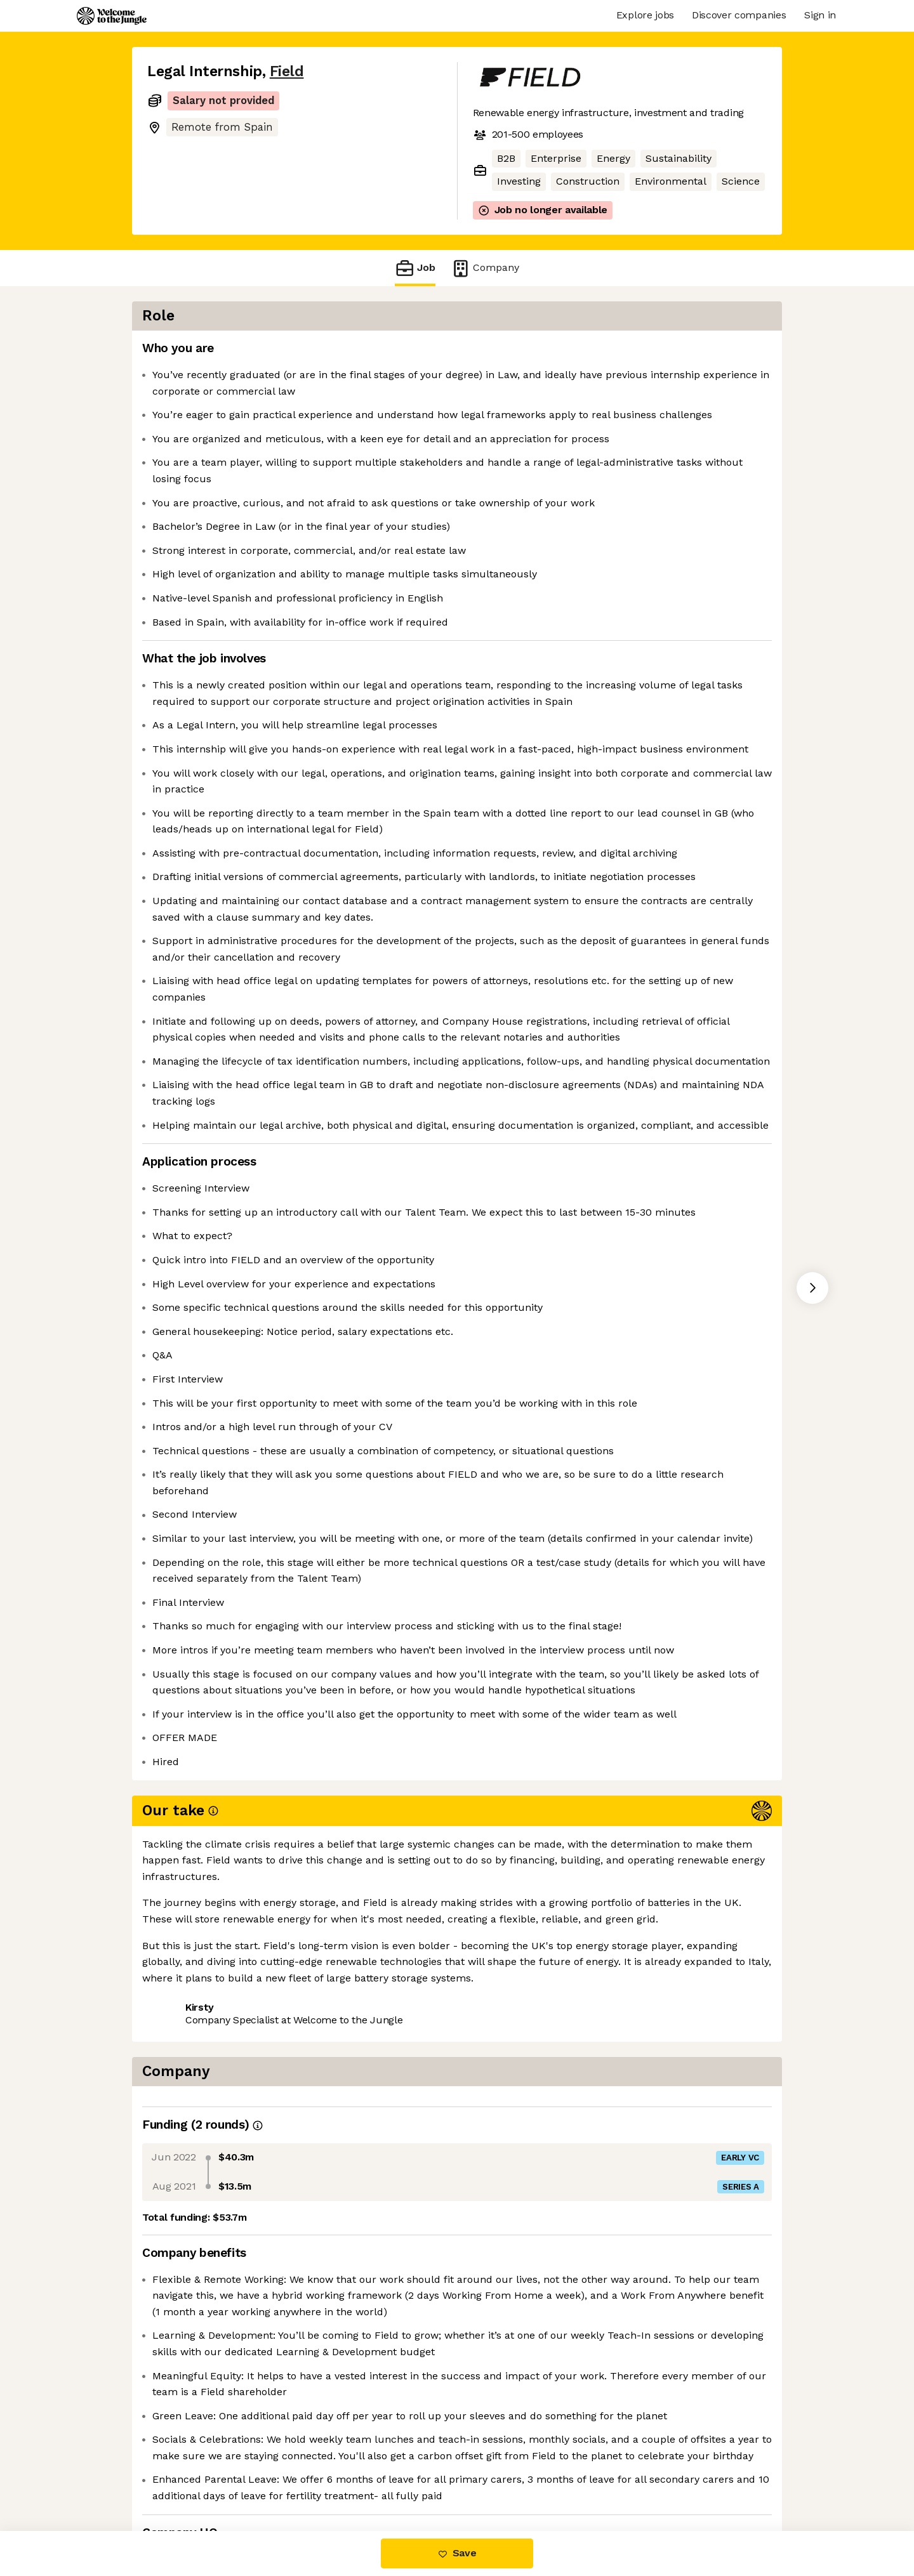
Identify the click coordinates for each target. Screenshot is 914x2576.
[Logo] (112, 16)
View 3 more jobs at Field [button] (299, 2477)
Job (415, 268)
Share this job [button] (182, 2477)
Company (485, 268)
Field (287, 71)
